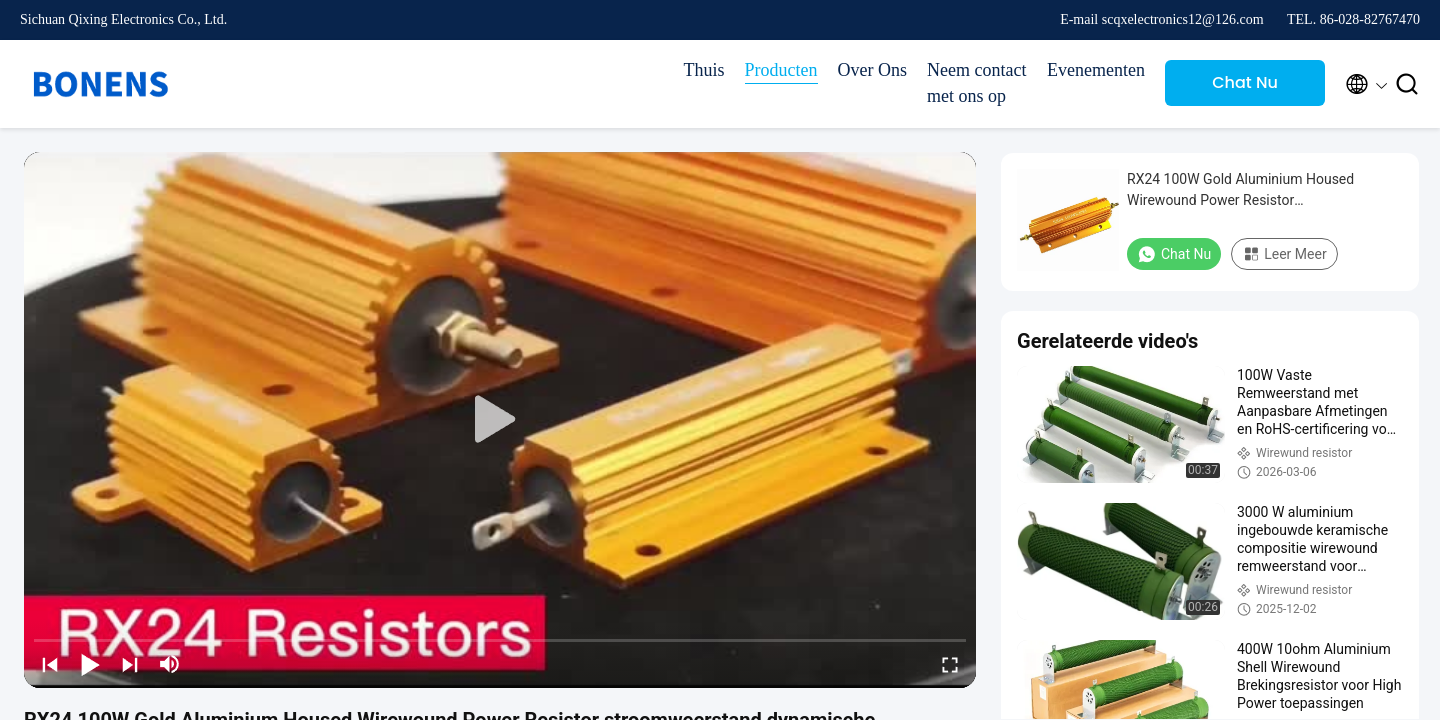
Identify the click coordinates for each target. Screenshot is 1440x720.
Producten (781, 70)
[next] (130, 664)
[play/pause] (90, 664)
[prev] (50, 664)
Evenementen (1096, 70)
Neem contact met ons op (976, 83)
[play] (500, 420)
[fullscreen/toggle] (950, 664)
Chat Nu (1245, 82)
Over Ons (873, 70)
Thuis (704, 70)
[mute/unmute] (170, 664)
